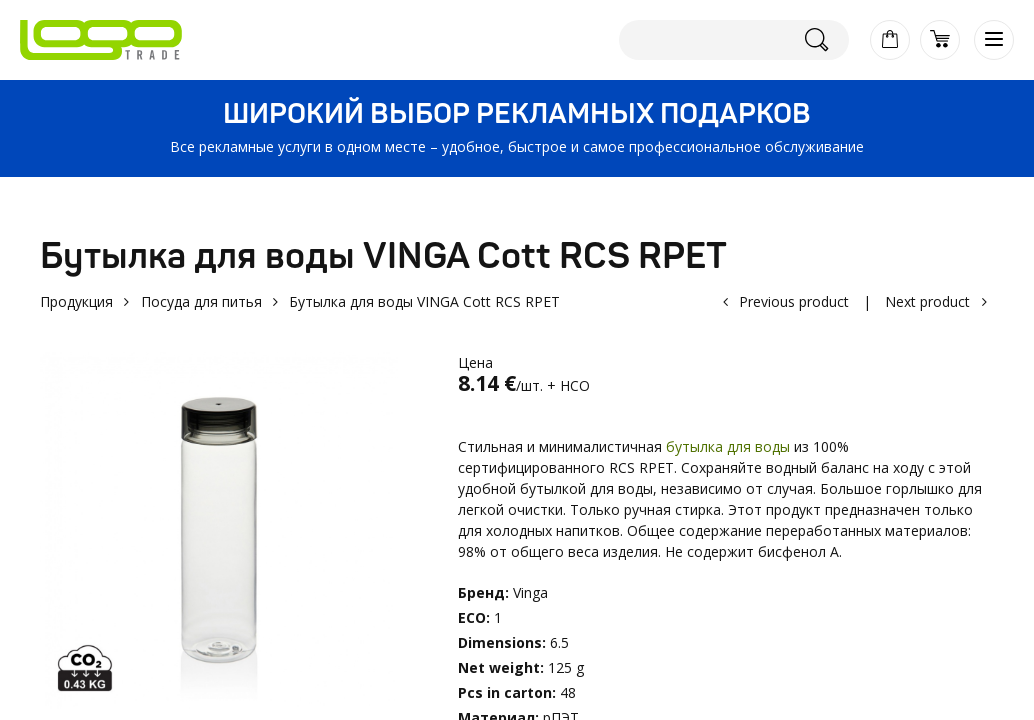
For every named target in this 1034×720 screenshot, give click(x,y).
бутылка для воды (728, 446)
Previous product (794, 301)
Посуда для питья (201, 301)
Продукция (76, 301)
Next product (927, 301)
